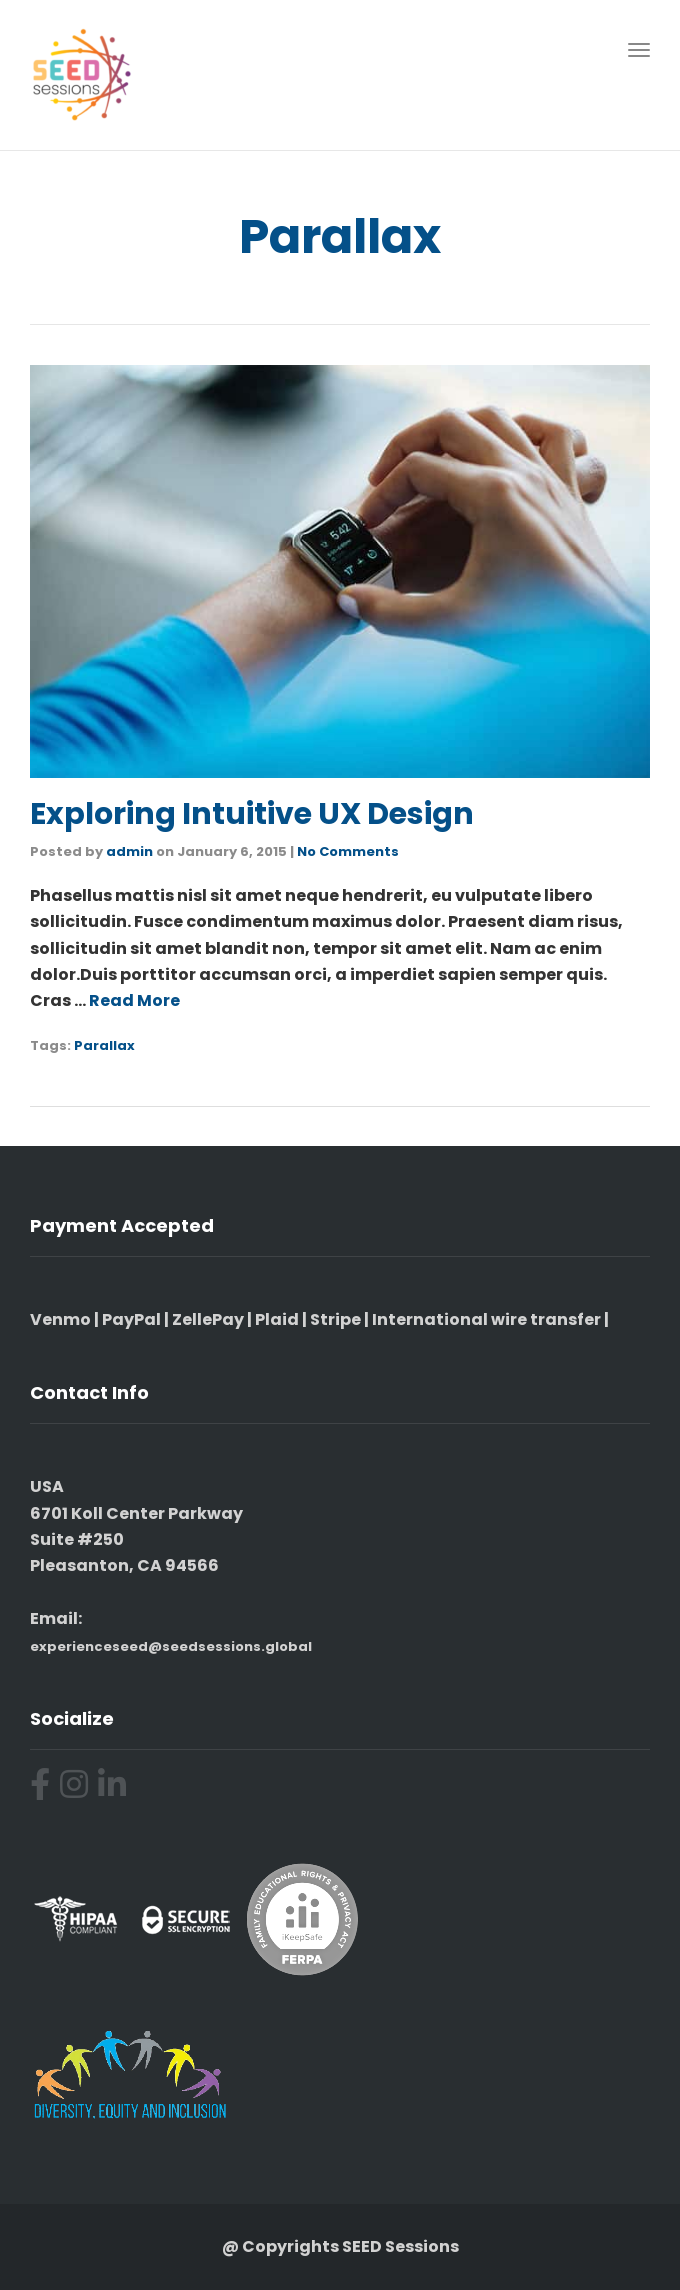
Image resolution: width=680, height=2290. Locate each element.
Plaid (277, 1319)
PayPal (131, 1319)
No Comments (348, 851)
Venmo (60, 1319)
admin (129, 851)
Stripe (335, 1319)
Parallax (104, 1045)
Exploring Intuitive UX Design (252, 814)
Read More (134, 1000)
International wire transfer (486, 1319)
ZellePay (208, 1319)
